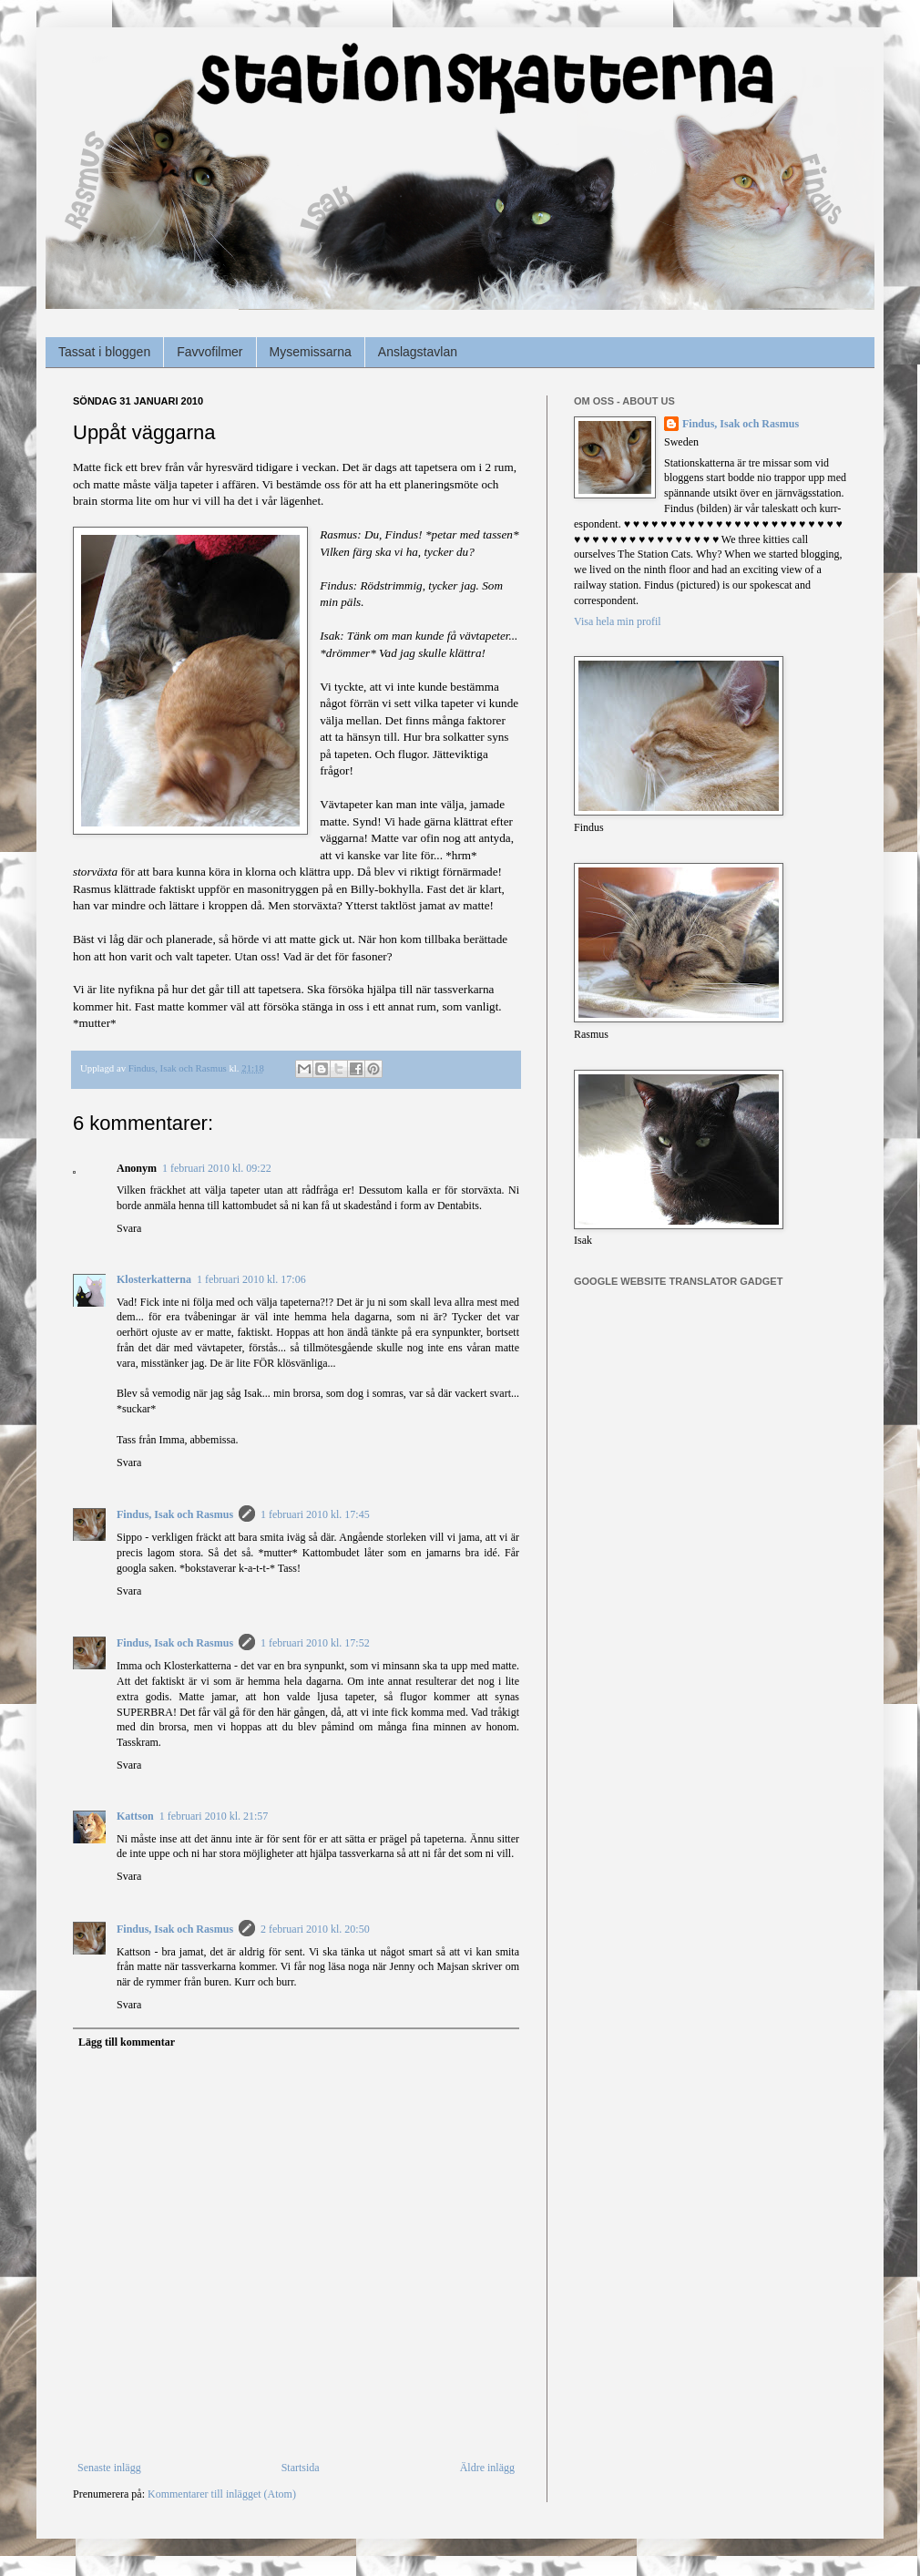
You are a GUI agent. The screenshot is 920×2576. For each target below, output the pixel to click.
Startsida (300, 2467)
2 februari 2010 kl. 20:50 (315, 1929)
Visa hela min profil (617, 621)
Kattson (135, 1816)
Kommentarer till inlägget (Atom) (222, 2494)
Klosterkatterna (154, 1279)
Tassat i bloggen (104, 351)
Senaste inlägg (109, 2467)
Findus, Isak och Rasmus (175, 1514)
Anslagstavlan (417, 351)
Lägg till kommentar (126, 2042)
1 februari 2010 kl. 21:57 (214, 1816)
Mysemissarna (311, 351)
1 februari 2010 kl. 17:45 (315, 1514)
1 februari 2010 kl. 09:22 (216, 1168)
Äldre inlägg (487, 2467)
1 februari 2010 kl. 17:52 (315, 1643)
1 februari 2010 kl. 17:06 (251, 1279)
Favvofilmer (209, 351)
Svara (129, 1228)
